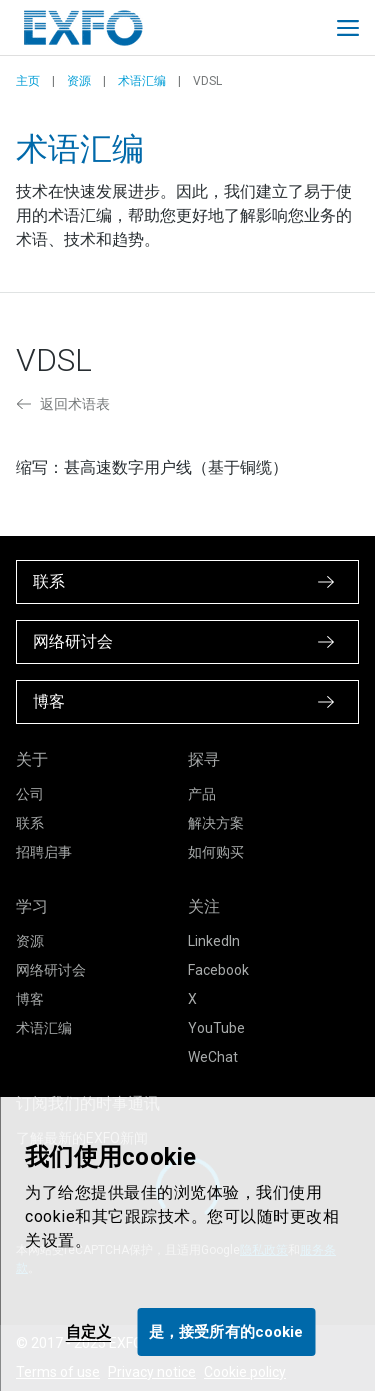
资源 (79, 81)
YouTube (216, 1028)
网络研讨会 (51, 970)
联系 (30, 823)
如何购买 (216, 852)
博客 (30, 999)
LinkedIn (214, 941)
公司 (30, 794)
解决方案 (216, 823)
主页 (28, 81)
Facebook (218, 970)
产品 (202, 794)
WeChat (213, 1057)
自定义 (88, 1332)
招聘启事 (44, 852)
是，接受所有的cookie (226, 1332)
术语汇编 (142, 81)
